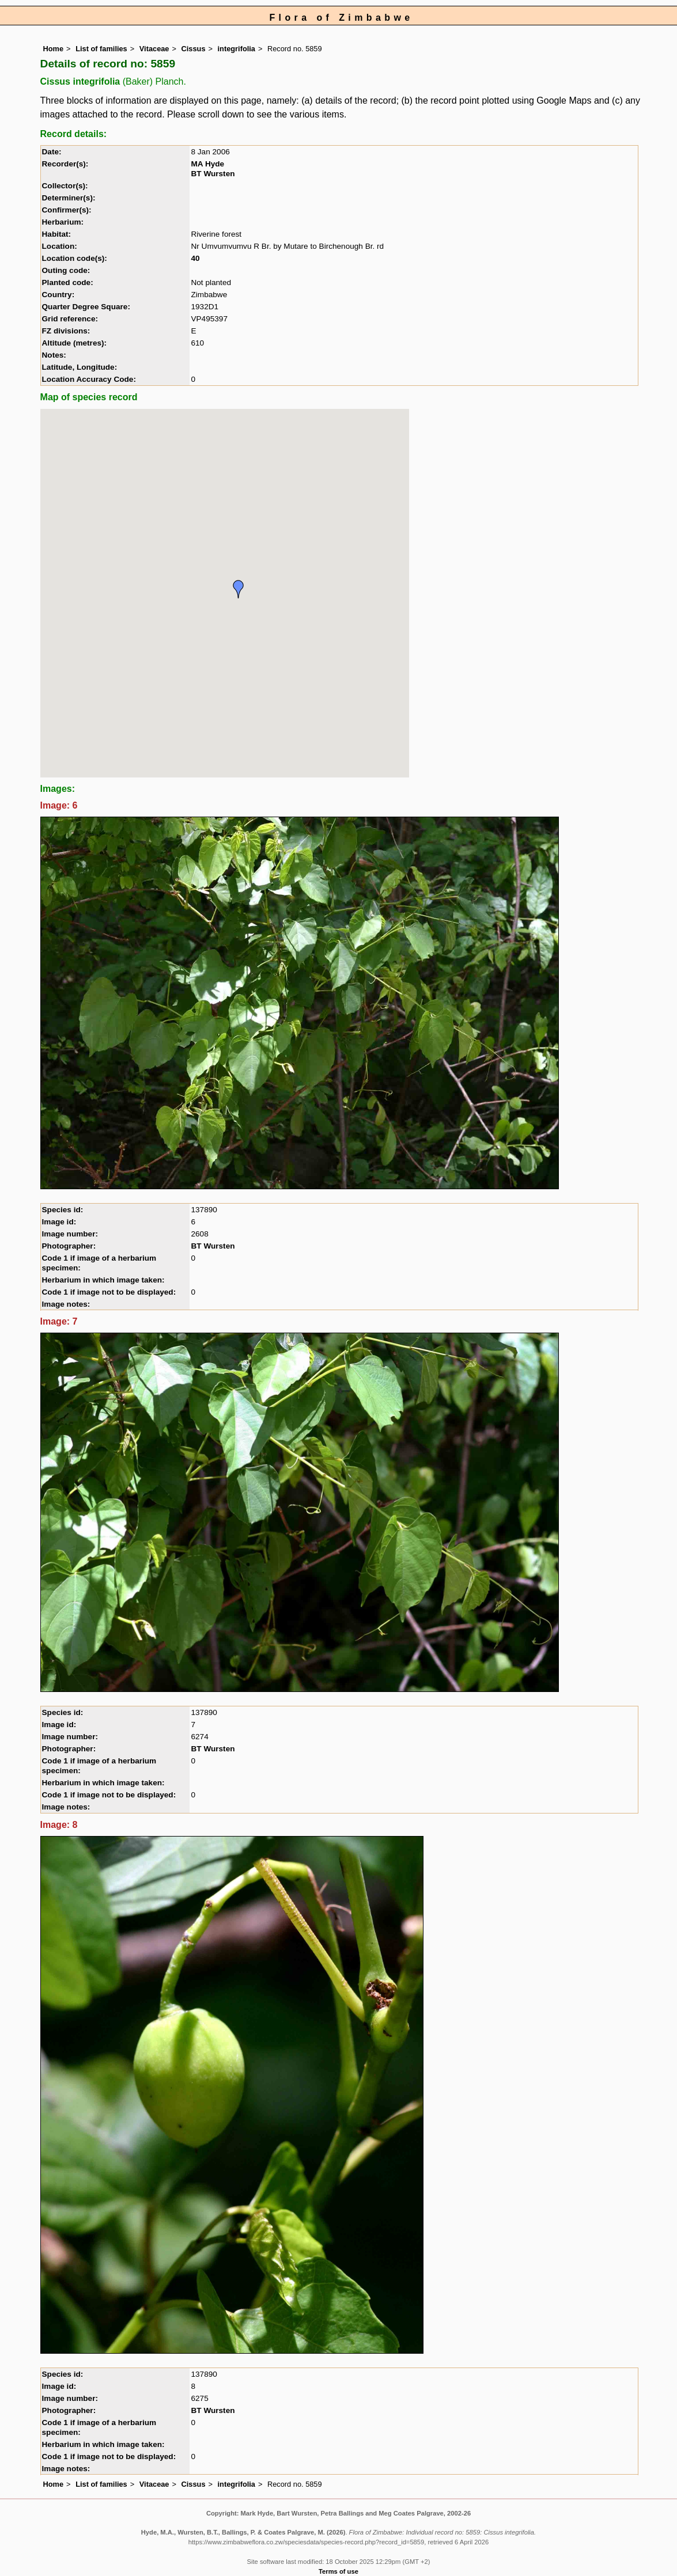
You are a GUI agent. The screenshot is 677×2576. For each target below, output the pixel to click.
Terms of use (338, 2571)
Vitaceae (154, 48)
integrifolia (236, 48)
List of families (101, 48)
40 (195, 258)
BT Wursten (213, 173)
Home (53, 48)
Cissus (193, 48)
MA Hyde (207, 164)
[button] (238, 589)
